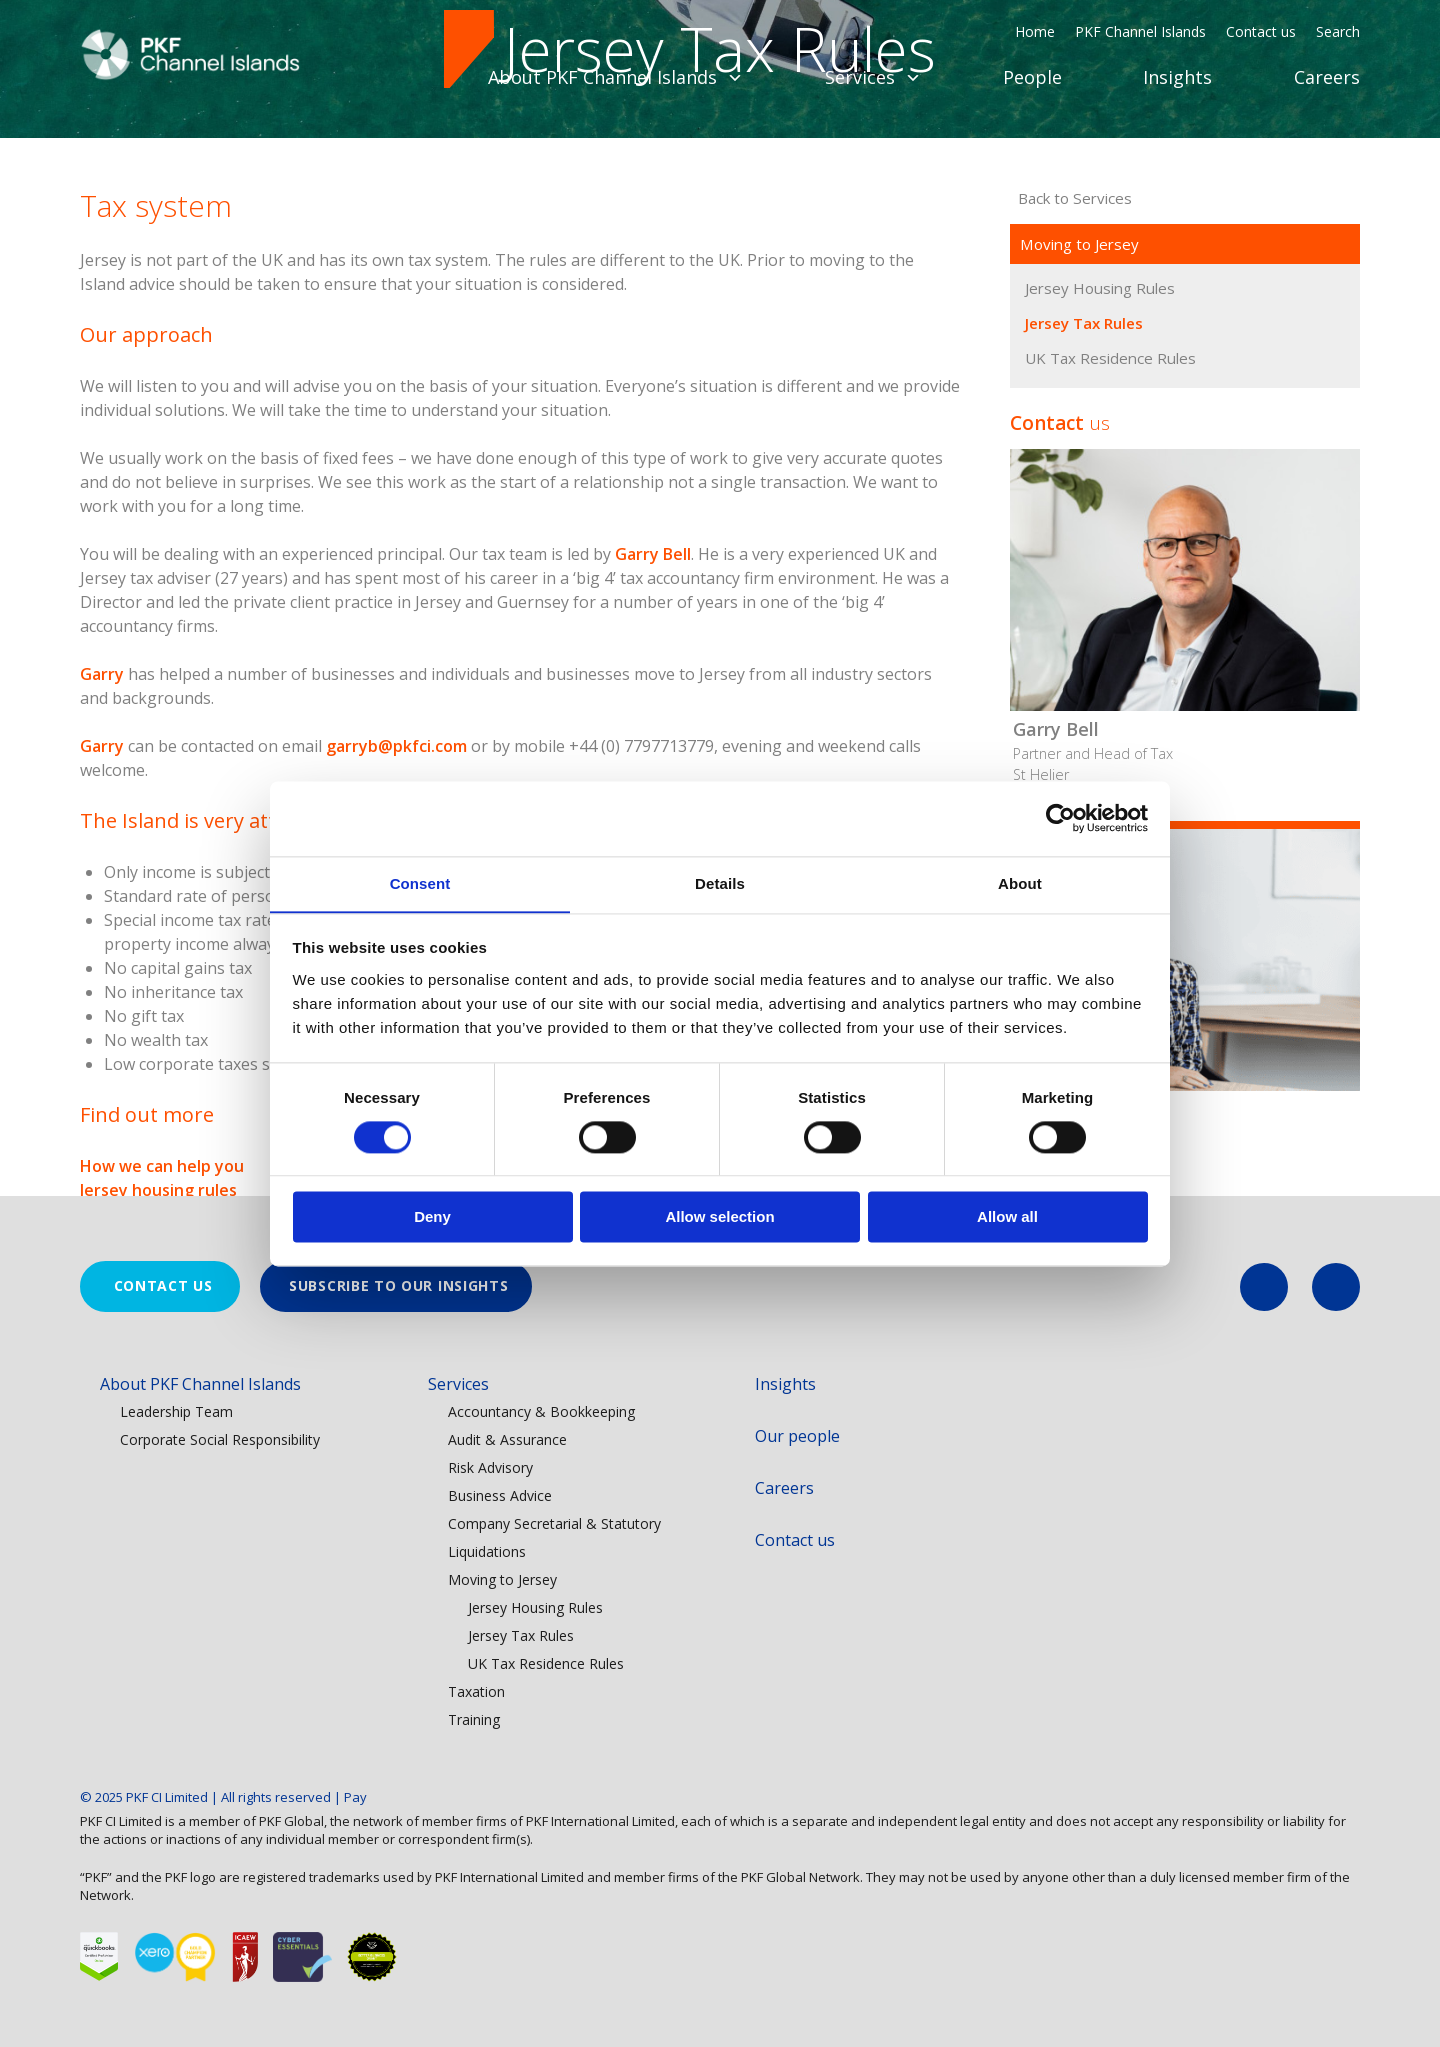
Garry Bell (653, 774)
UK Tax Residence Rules (1109, 578)
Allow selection (719, 1217)
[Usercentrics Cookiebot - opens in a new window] (1060, 818)
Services (873, 77)
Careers (1327, 77)
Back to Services (1070, 418)
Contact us (1261, 31)
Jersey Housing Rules (1098, 508)
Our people (797, 1436)
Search (1338, 31)
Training (474, 1719)
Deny (432, 1217)
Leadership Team (176, 1411)
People (1032, 77)
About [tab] (1020, 882)
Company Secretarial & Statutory (554, 1523)
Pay (355, 1797)
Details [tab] (720, 882)
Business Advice (500, 1495)
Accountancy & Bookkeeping (541, 1411)
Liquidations (487, 1551)
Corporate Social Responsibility (220, 1439)
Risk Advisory (490, 1467)
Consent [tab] (420, 882)
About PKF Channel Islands (615, 77)
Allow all (1007, 1217)
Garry (102, 894)
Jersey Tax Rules (1084, 543)
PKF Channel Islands (1140, 31)
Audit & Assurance (507, 1439)
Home (1035, 31)
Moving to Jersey (1078, 464)
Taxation (476, 1691)
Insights (1177, 77)
